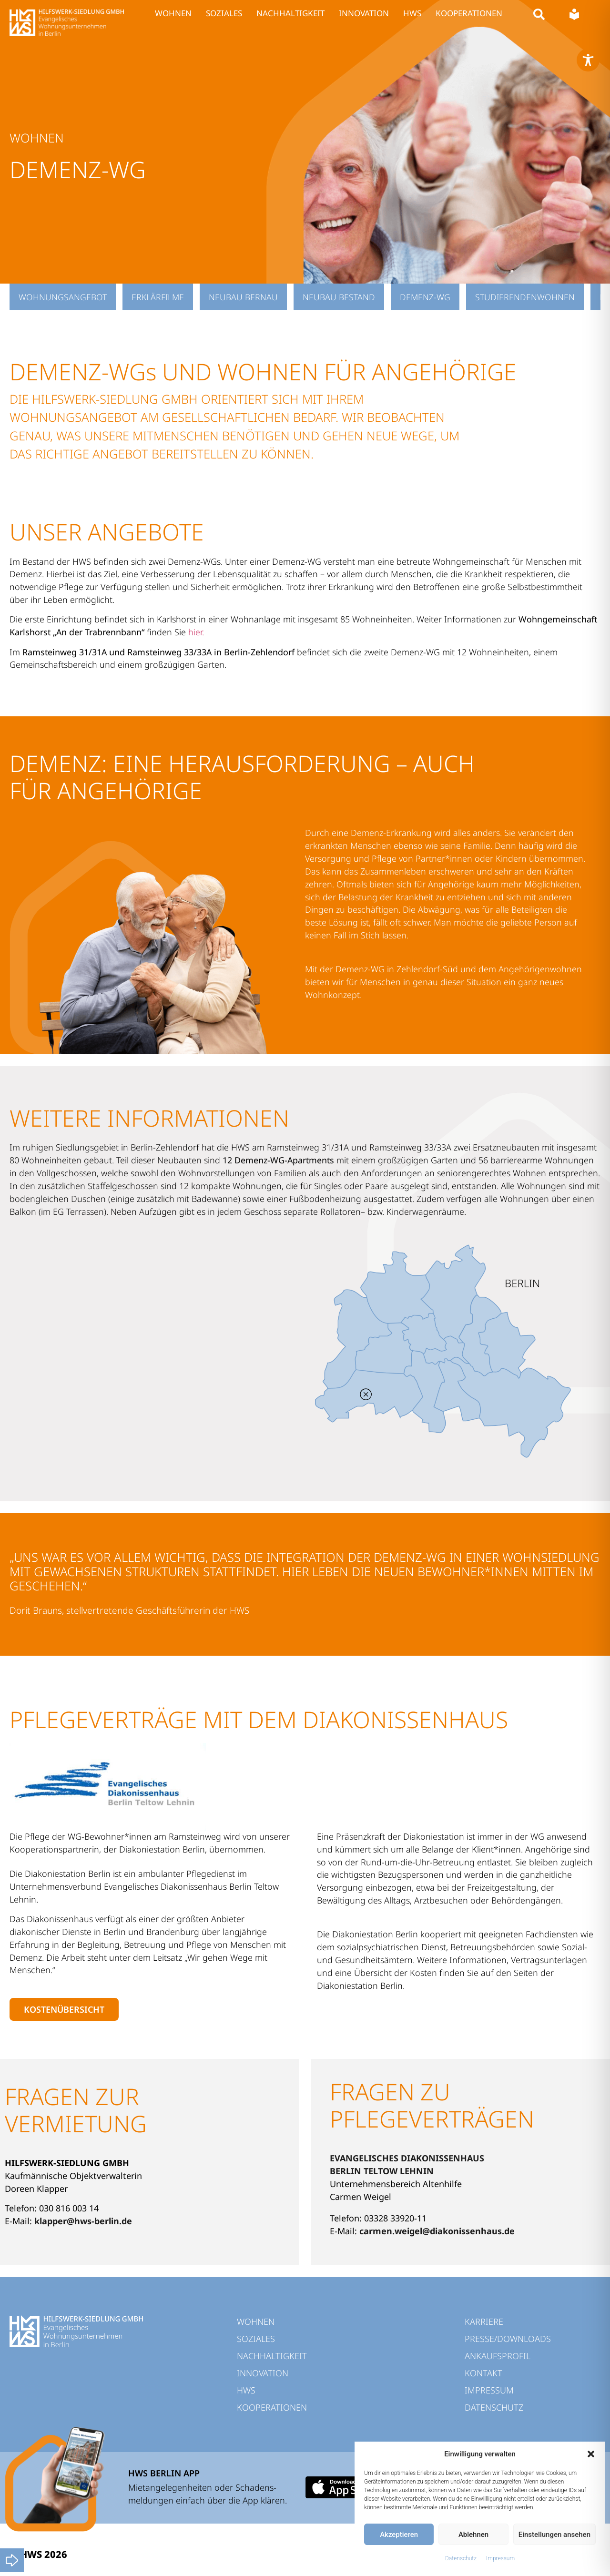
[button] (591, 2454)
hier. (196, 632)
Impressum (500, 2558)
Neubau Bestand (339, 297)
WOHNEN (173, 13)
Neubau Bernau (243, 297)
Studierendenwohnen (525, 297)
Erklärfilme (158, 297)
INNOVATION (364, 13)
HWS (412, 13)
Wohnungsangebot (63, 297)
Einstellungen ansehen (554, 2534)
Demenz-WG (425, 297)
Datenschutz (461, 2558)
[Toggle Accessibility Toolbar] (588, 60)
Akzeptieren (399, 2534)
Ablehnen (473, 2534)
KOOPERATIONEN (469, 13)
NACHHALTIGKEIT (290, 13)
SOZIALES (224, 13)
